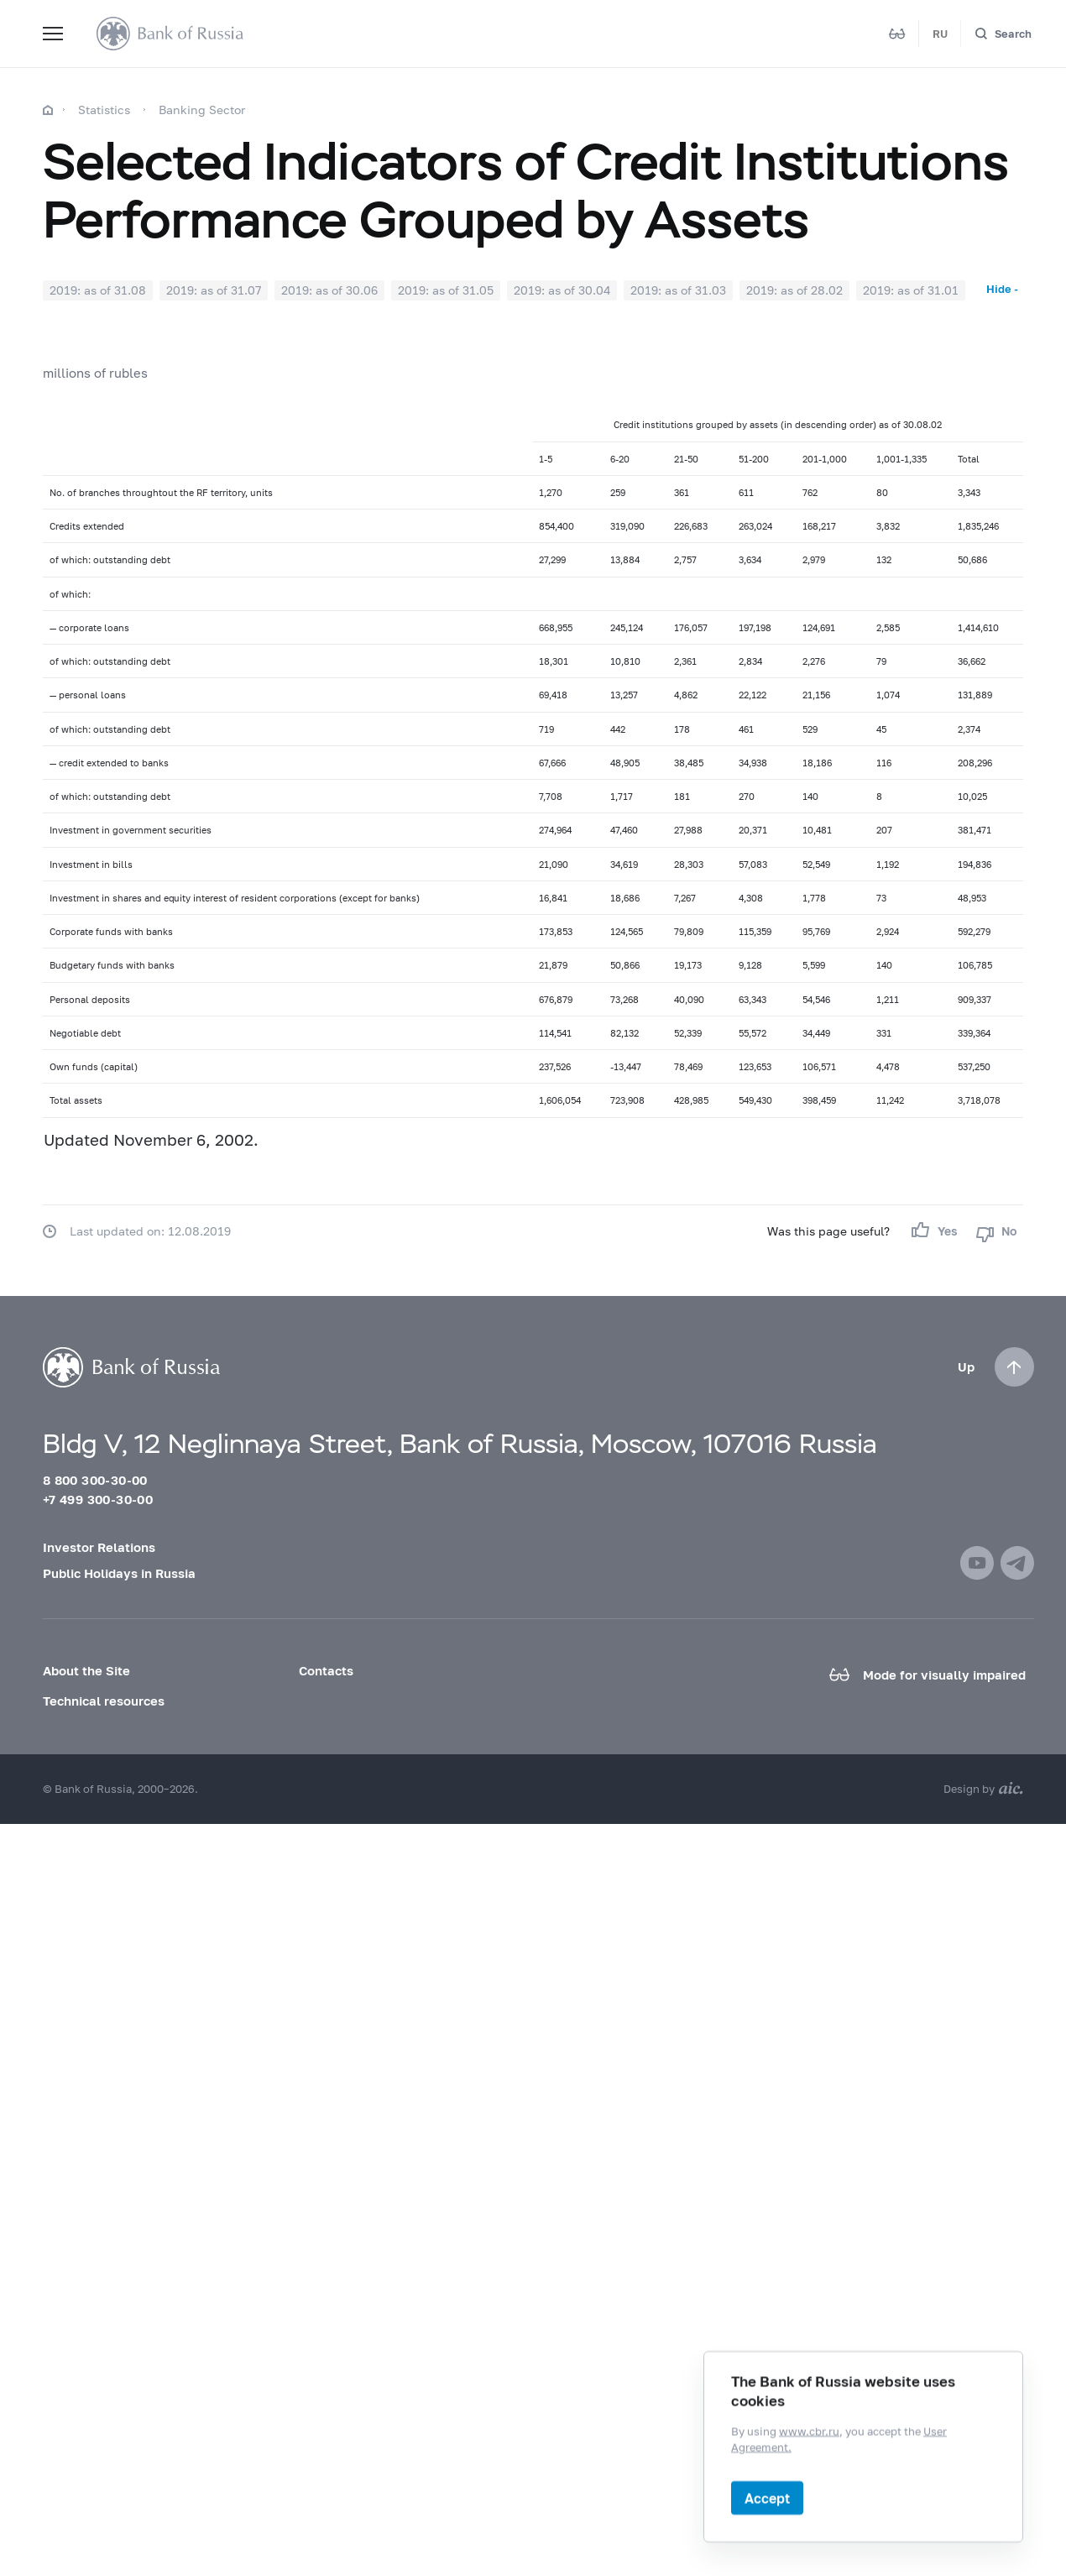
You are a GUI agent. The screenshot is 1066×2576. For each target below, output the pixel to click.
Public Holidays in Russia (119, 1573)
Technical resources (104, 1700)
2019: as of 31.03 (678, 290)
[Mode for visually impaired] (897, 33)
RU (940, 33)
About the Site (86, 1670)
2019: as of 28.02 (794, 290)
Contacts (326, 1670)
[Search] (1003, 34)
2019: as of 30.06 (329, 290)
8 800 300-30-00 (95, 1479)
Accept (767, 2497)
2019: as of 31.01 (911, 290)
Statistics (104, 109)
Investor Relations (99, 1546)
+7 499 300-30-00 (98, 1499)
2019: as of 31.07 (213, 290)
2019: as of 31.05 (446, 290)
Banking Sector (202, 109)
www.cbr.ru (809, 2431)
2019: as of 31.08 (98, 290)
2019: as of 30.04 (562, 290)
